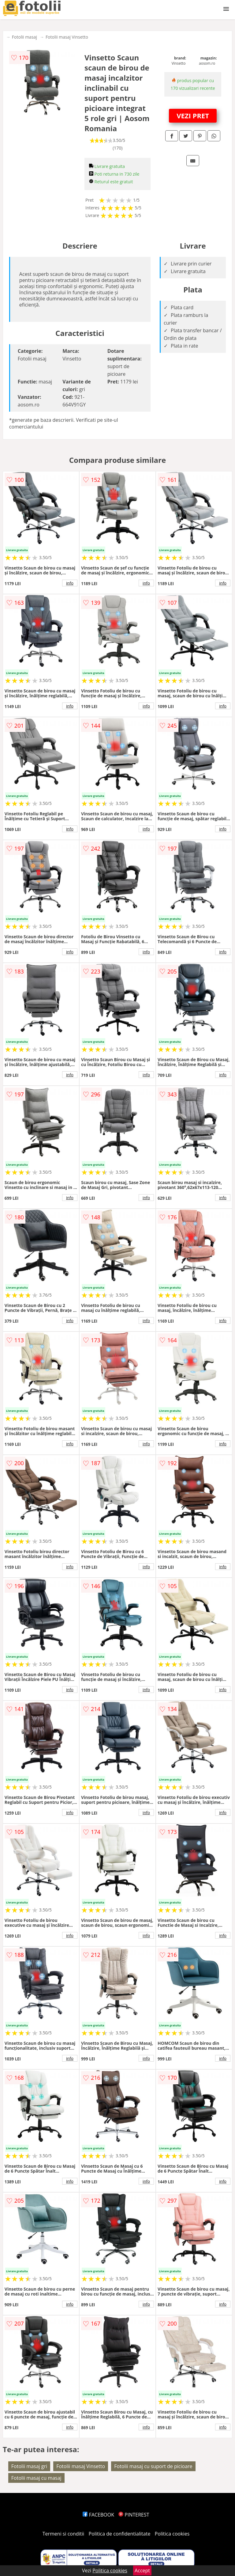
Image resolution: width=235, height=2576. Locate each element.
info (69, 583)
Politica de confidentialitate (120, 2533)
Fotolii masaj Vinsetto (67, 37)
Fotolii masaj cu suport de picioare (153, 2466)
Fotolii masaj (24, 37)
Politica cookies (172, 2533)
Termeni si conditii (63, 2533)
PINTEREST (133, 2514)
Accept (142, 2570)
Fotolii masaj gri (29, 2466)
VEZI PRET (193, 115)
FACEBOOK (98, 2514)
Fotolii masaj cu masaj (36, 2478)
